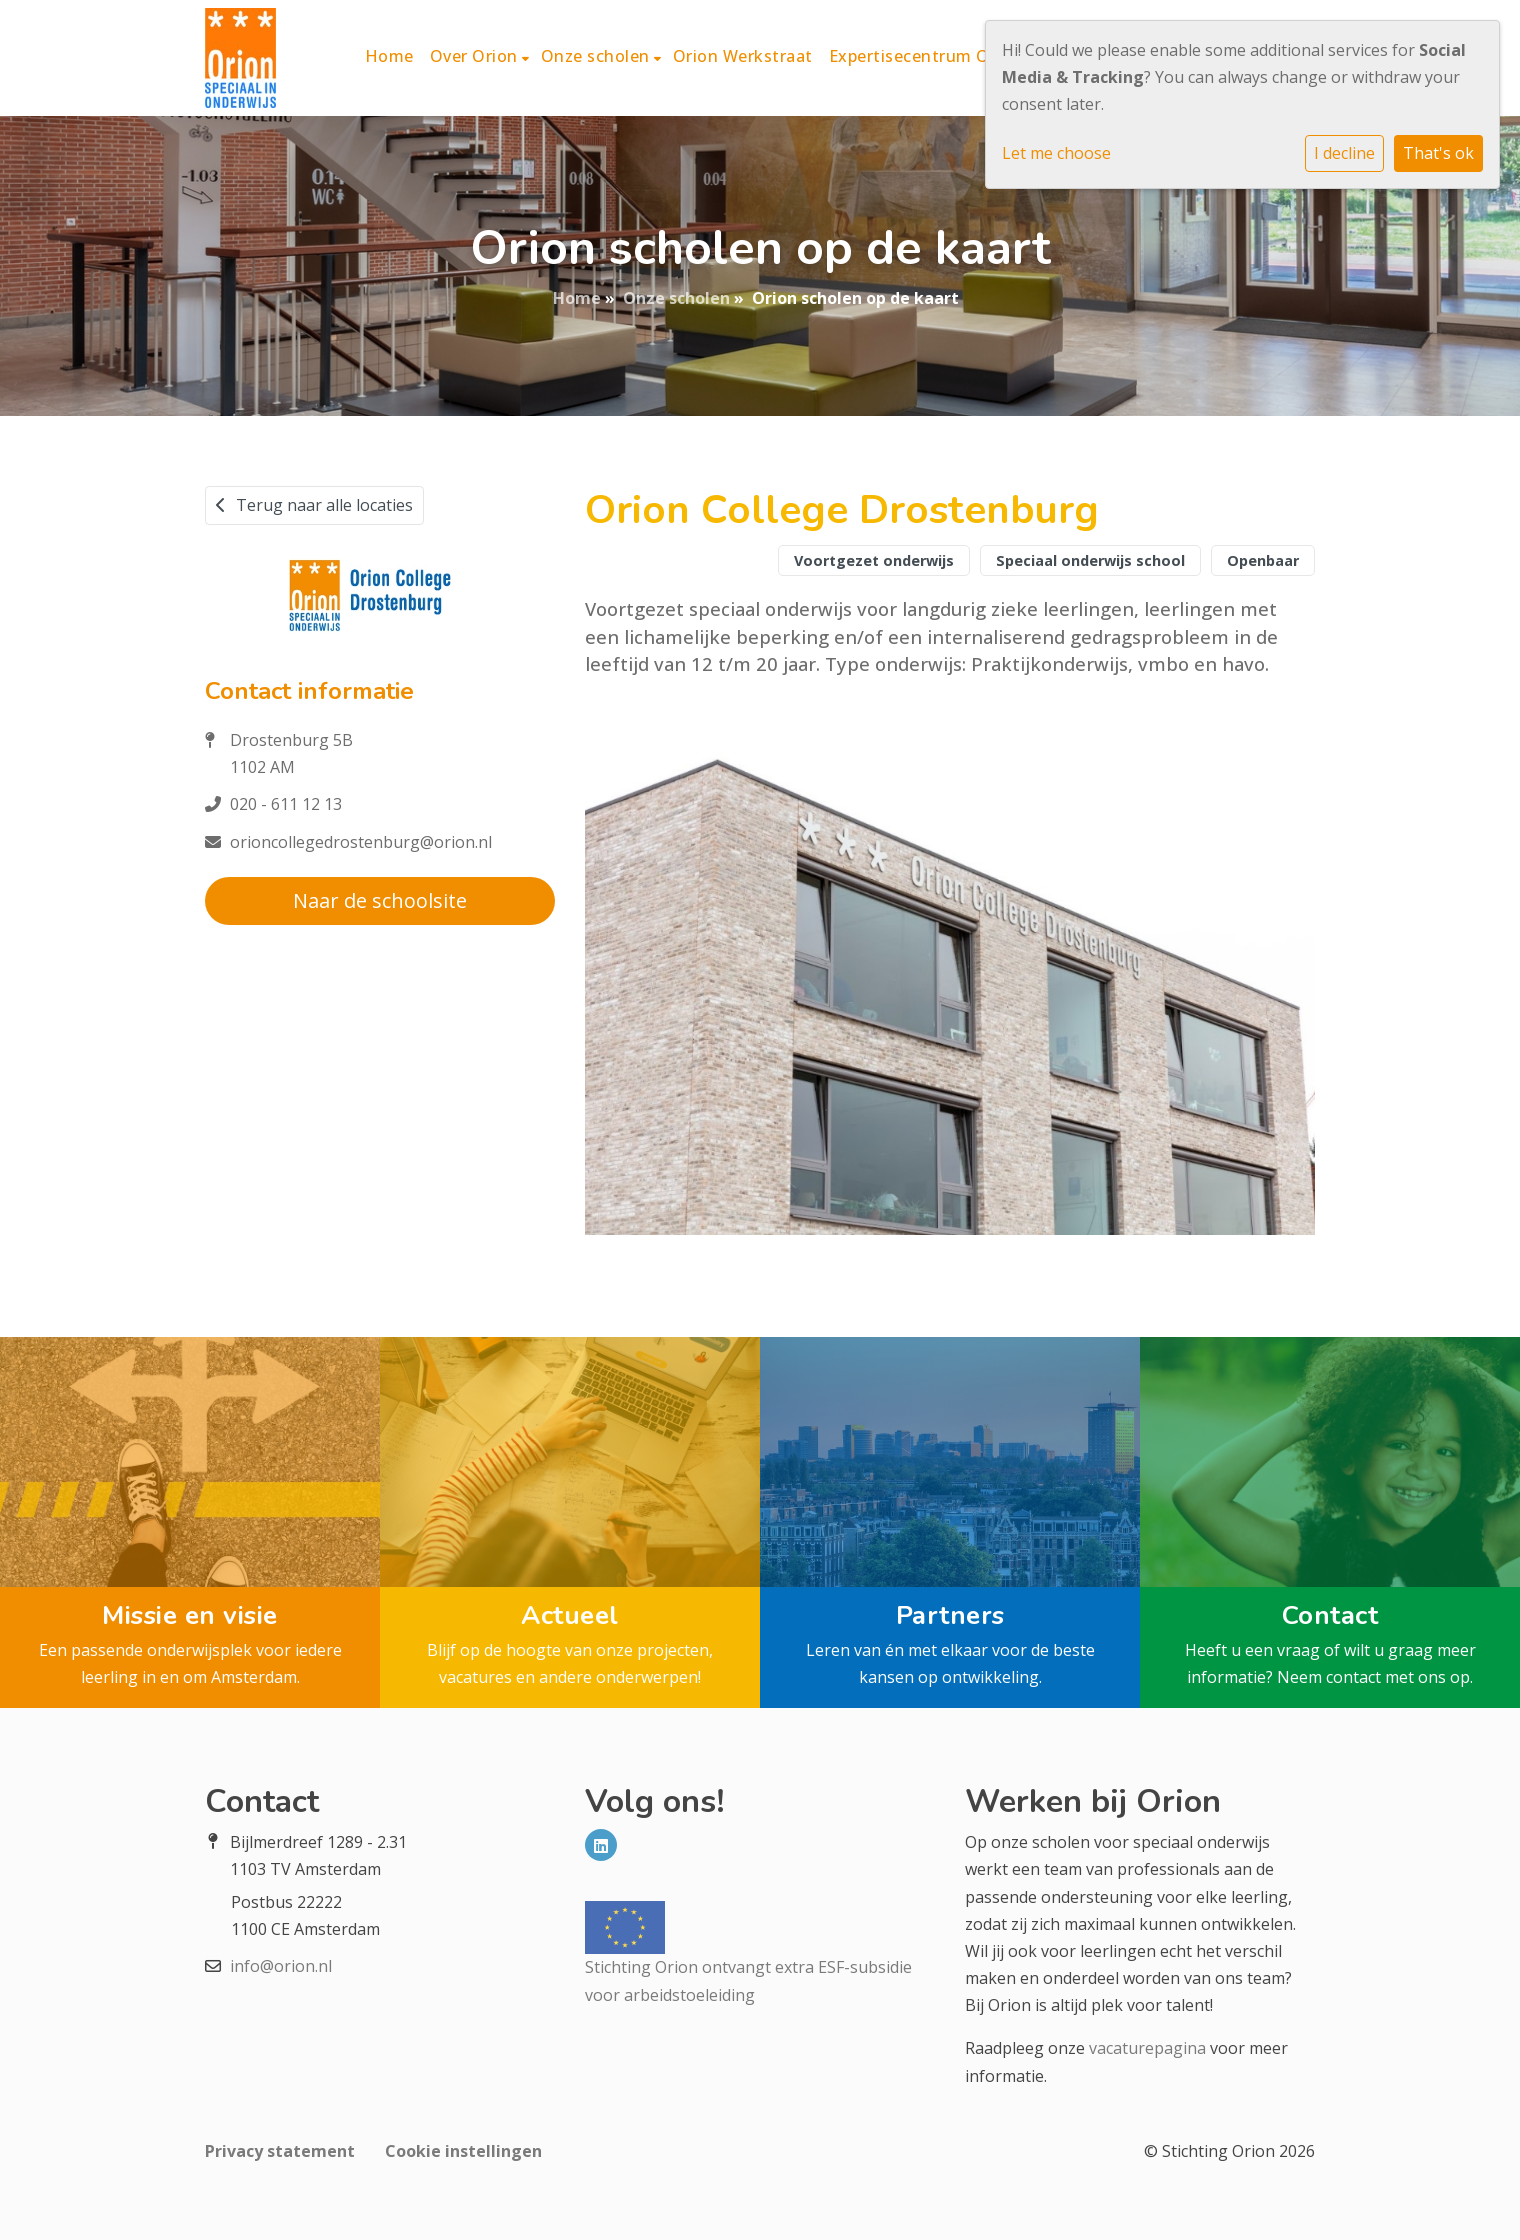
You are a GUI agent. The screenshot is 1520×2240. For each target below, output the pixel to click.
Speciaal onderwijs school (1090, 560)
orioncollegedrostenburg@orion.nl (361, 842)
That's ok (1438, 153)
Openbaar (1263, 560)
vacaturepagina (1147, 2048)
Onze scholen (598, 56)
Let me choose (1056, 153)
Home (389, 56)
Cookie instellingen (463, 2151)
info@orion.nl (281, 1966)
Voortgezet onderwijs (874, 560)
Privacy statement (280, 2151)
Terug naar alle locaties (314, 505)
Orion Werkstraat (743, 56)
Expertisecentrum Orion (925, 56)
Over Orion (476, 56)
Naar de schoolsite (380, 900)
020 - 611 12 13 (286, 804)
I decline (1344, 153)
